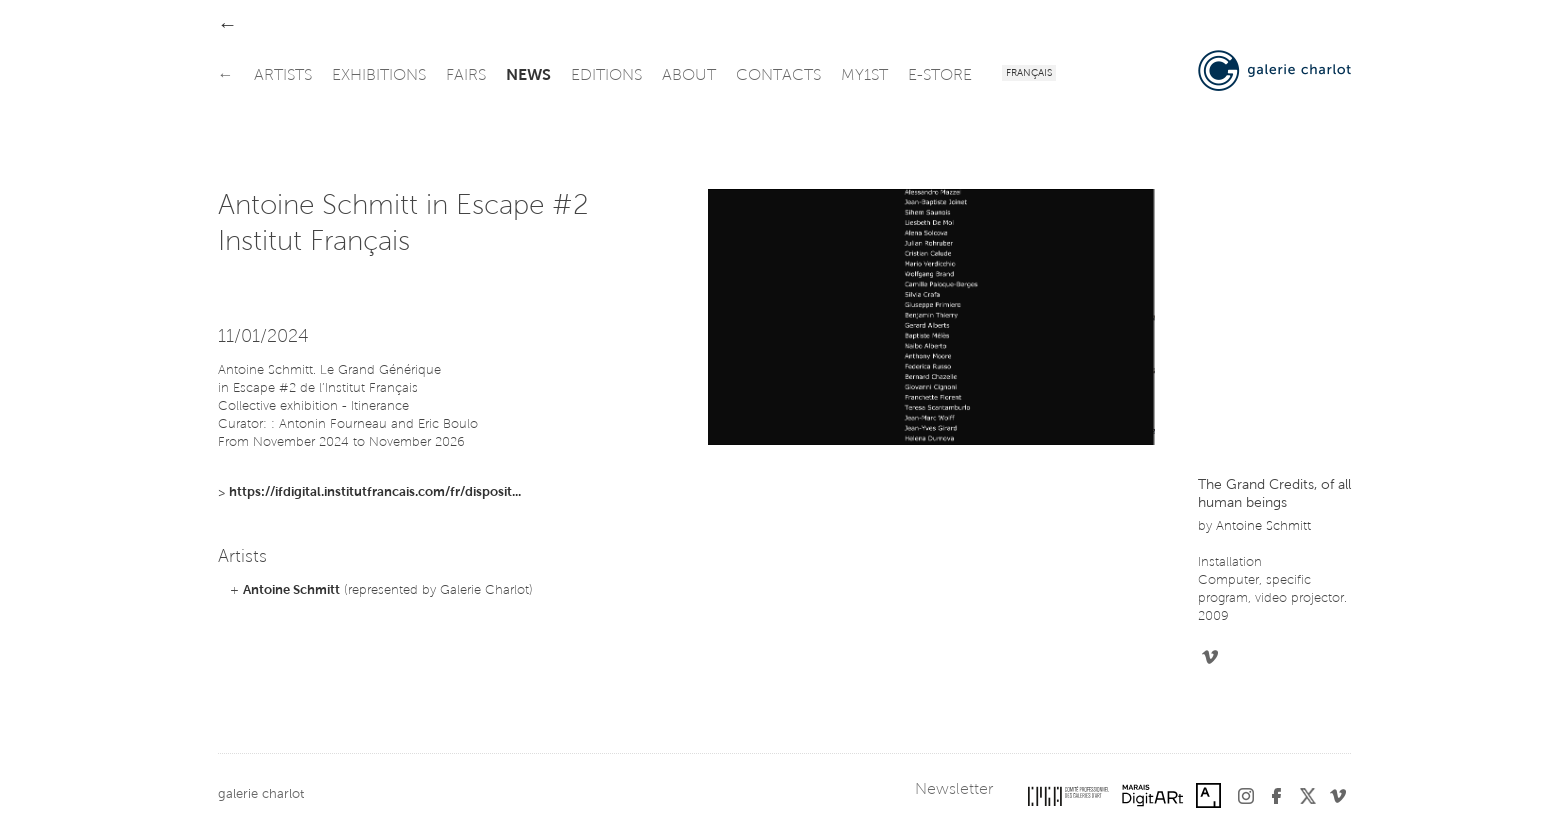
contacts (778, 76)
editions (606, 76)
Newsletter (954, 790)
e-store (940, 76)
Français (1029, 74)
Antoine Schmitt (291, 590)
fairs (466, 76)
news (528, 76)
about (689, 76)
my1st (864, 76)
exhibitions (379, 76)
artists (283, 76)
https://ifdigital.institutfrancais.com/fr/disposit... (375, 492)
